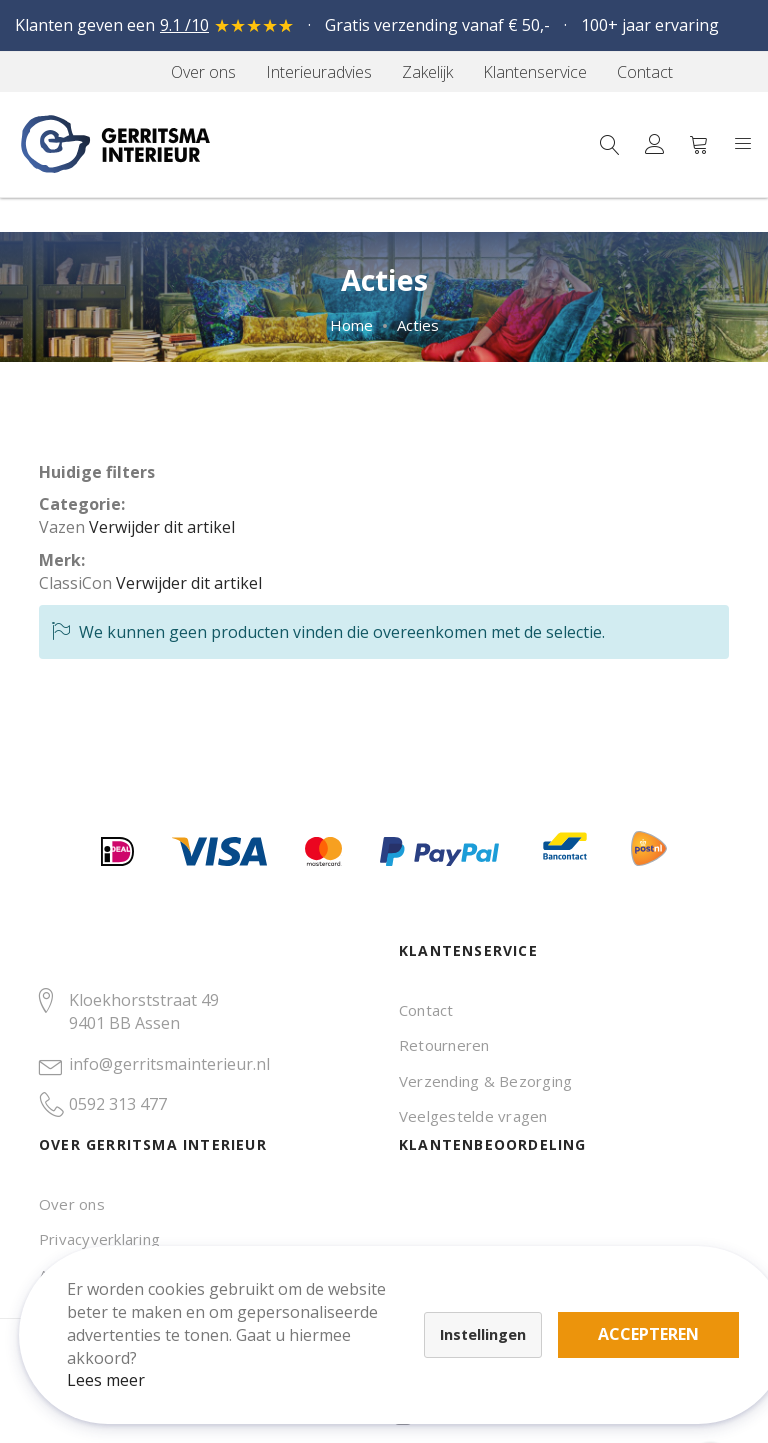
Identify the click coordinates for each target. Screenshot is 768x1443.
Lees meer (119, 1367)
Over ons (72, 1204)
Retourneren (444, 1045)
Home (351, 325)
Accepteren (661, 1321)
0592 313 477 (118, 1104)
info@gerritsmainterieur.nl (169, 1064)
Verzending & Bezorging (485, 1081)
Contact (426, 1010)
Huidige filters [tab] (97, 472)
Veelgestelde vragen (473, 1116)
